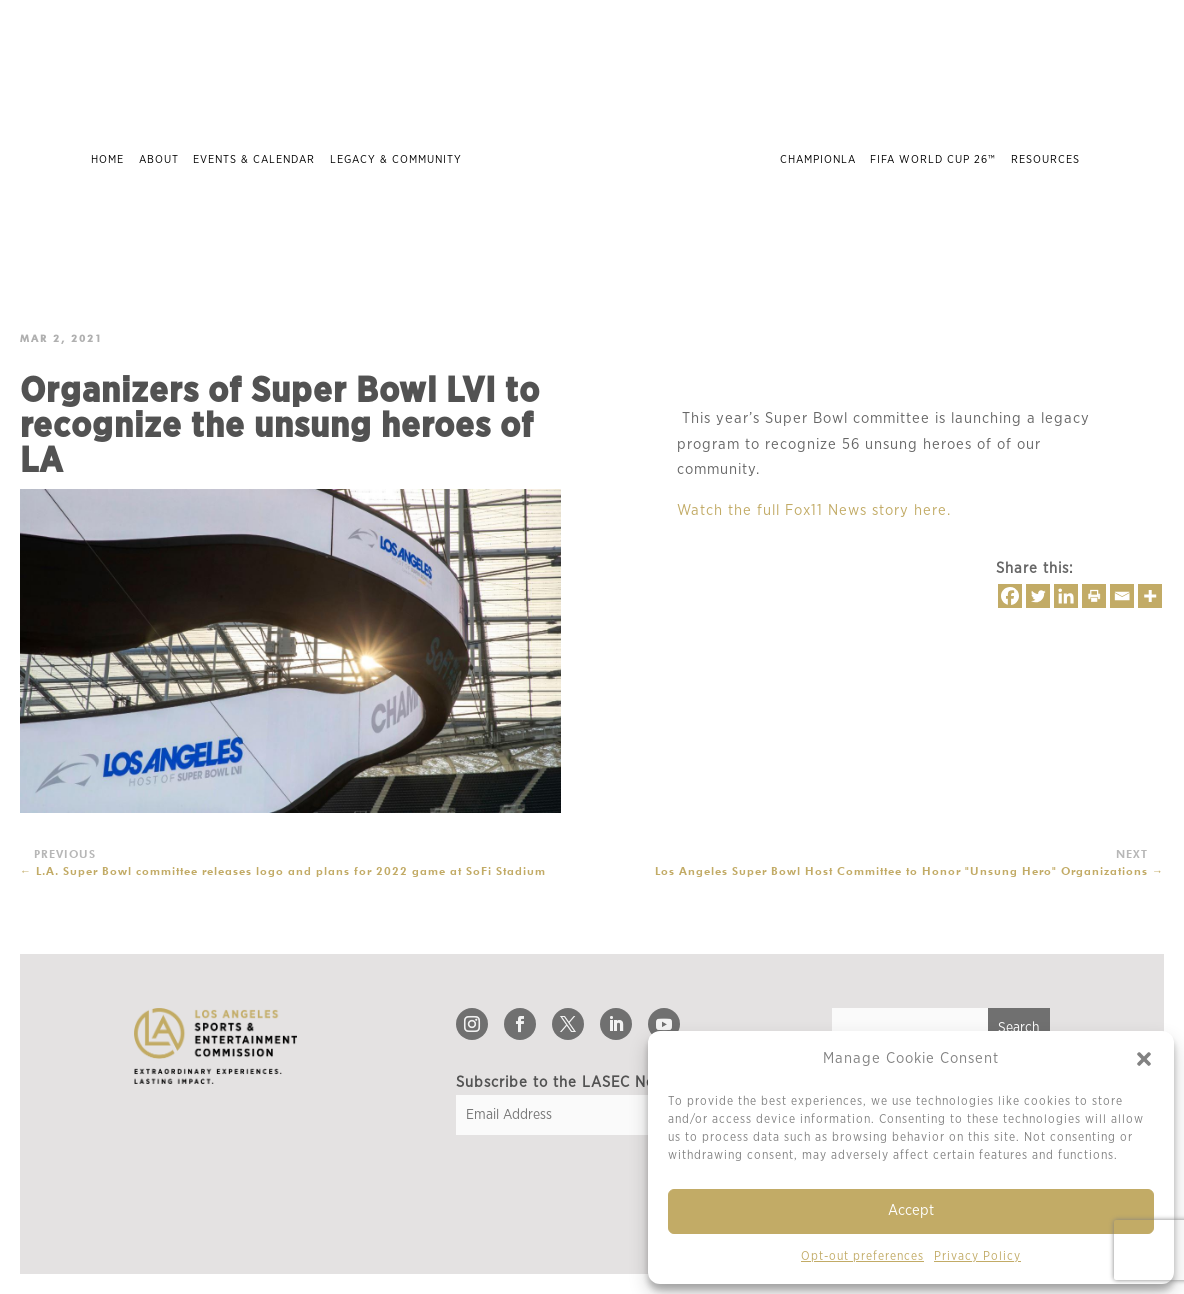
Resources (1045, 159)
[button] (1144, 1059)
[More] (1150, 596)
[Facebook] (1010, 596)
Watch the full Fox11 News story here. (814, 510)
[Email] (1122, 596)
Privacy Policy (977, 1256)
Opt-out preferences (862, 1256)
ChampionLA (818, 159)
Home (107, 159)
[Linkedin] (1066, 596)
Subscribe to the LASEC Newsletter (585, 1082)
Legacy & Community (396, 159)
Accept (911, 1210)
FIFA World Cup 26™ (933, 159)
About (159, 159)
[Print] (1094, 596)
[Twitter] (1038, 596)
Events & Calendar (254, 159)
